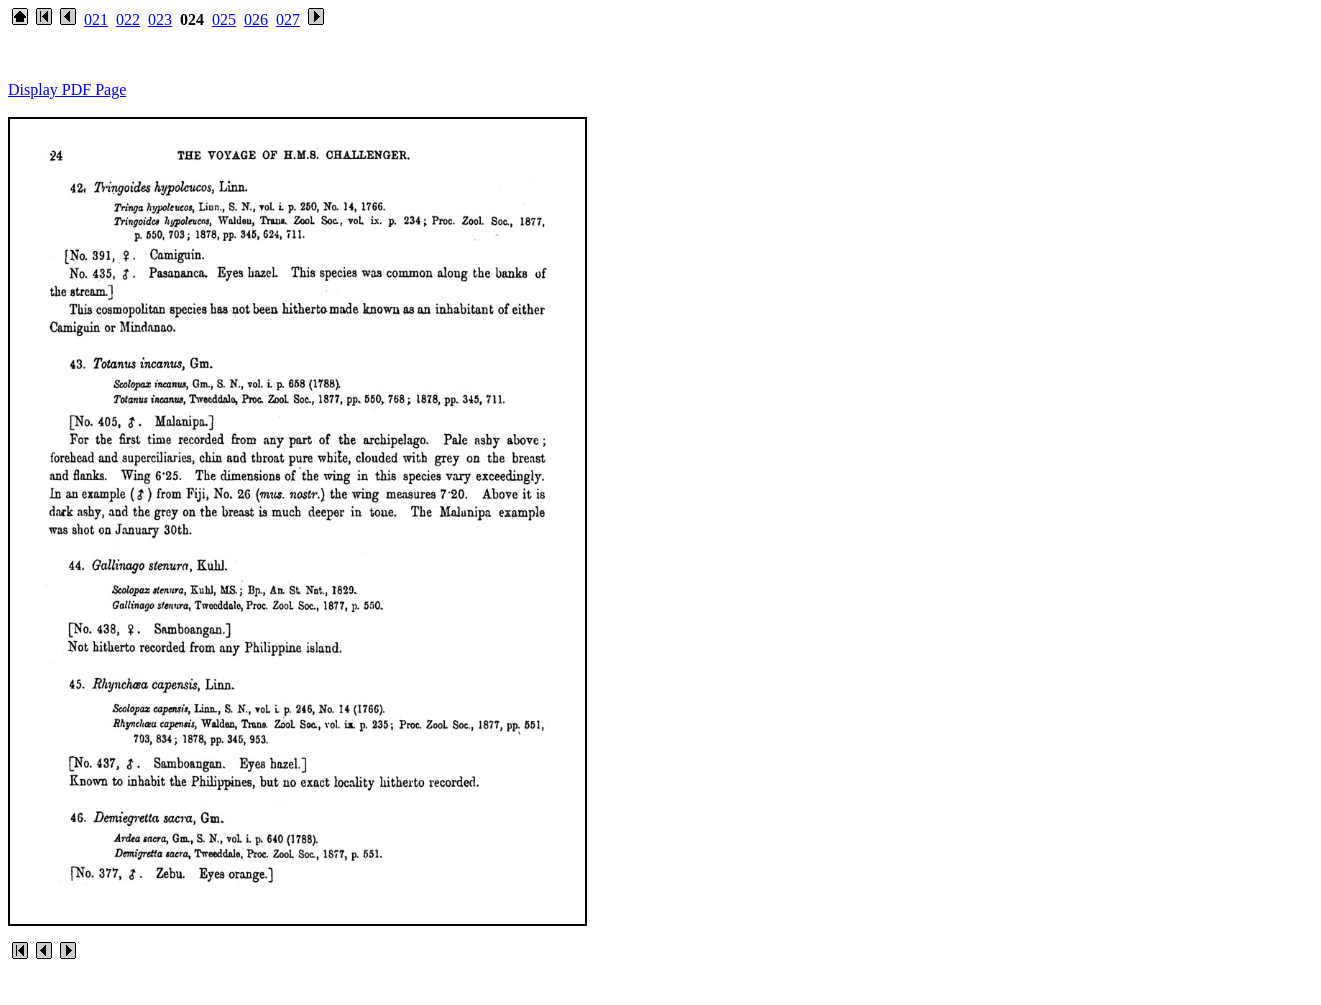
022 (128, 19)
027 (288, 19)
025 (224, 19)
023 (160, 19)
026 (256, 19)
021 (96, 19)
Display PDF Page (67, 89)
